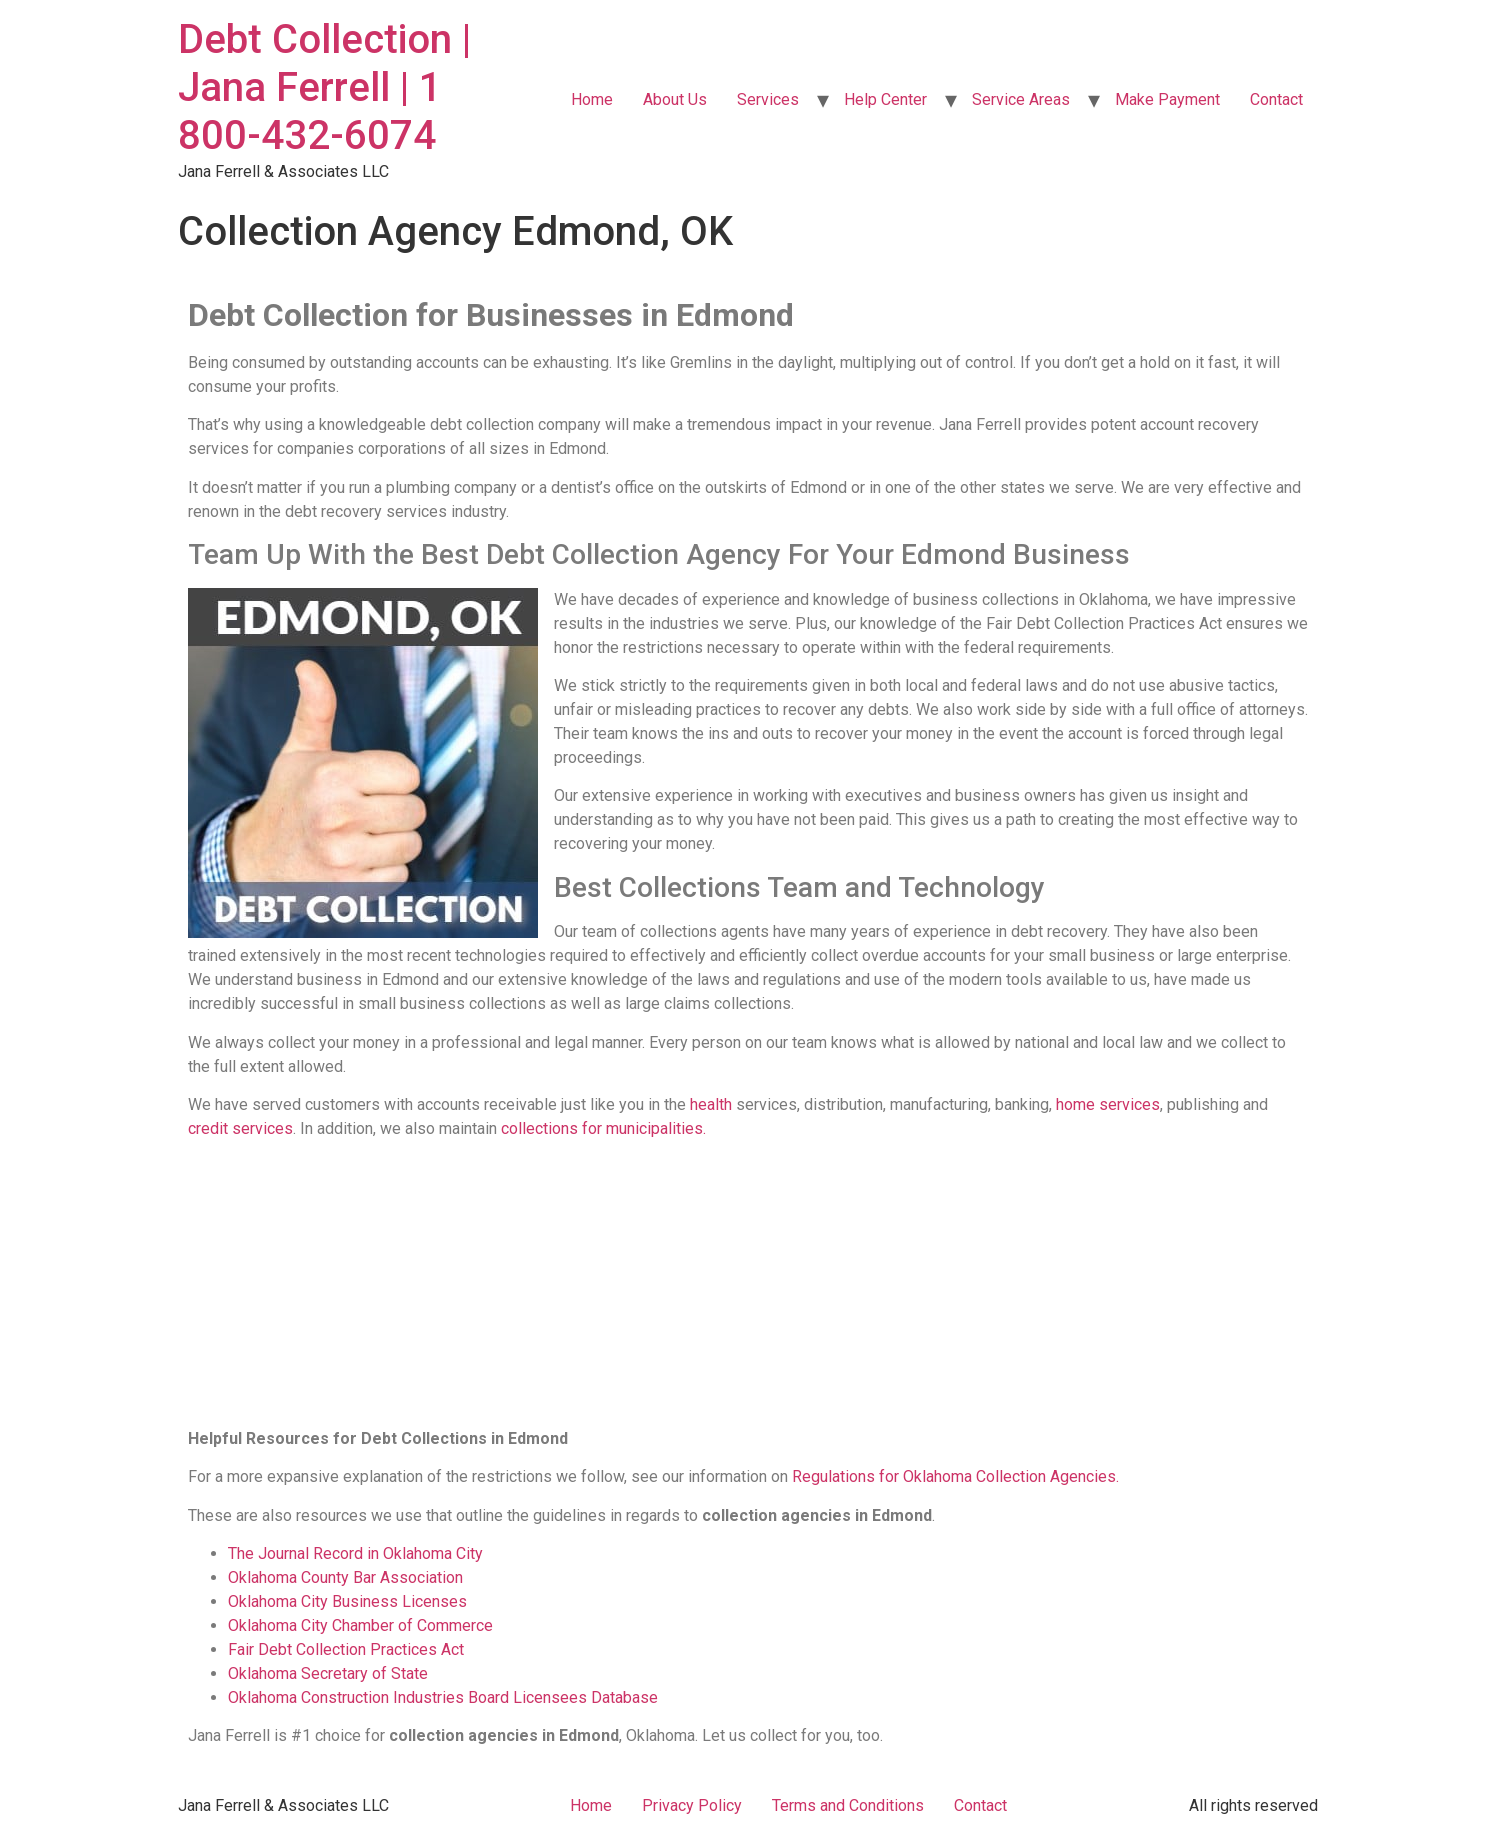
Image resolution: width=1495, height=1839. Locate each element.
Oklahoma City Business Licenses (347, 1601)
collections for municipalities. (601, 1128)
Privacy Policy (692, 1805)
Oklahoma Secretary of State (328, 1673)
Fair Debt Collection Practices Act (346, 1649)
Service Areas (1021, 99)
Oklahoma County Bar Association (345, 1577)
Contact (1276, 99)
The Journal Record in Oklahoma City (355, 1553)
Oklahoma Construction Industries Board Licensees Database (443, 1697)
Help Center (885, 99)
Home (592, 99)
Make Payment (1167, 99)
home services (1108, 1104)
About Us (675, 99)
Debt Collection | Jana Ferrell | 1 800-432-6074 (324, 87)
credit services (240, 1128)
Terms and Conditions (848, 1805)
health (711, 1104)
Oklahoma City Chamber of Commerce (360, 1625)
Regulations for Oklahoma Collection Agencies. (955, 1476)
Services (768, 99)
